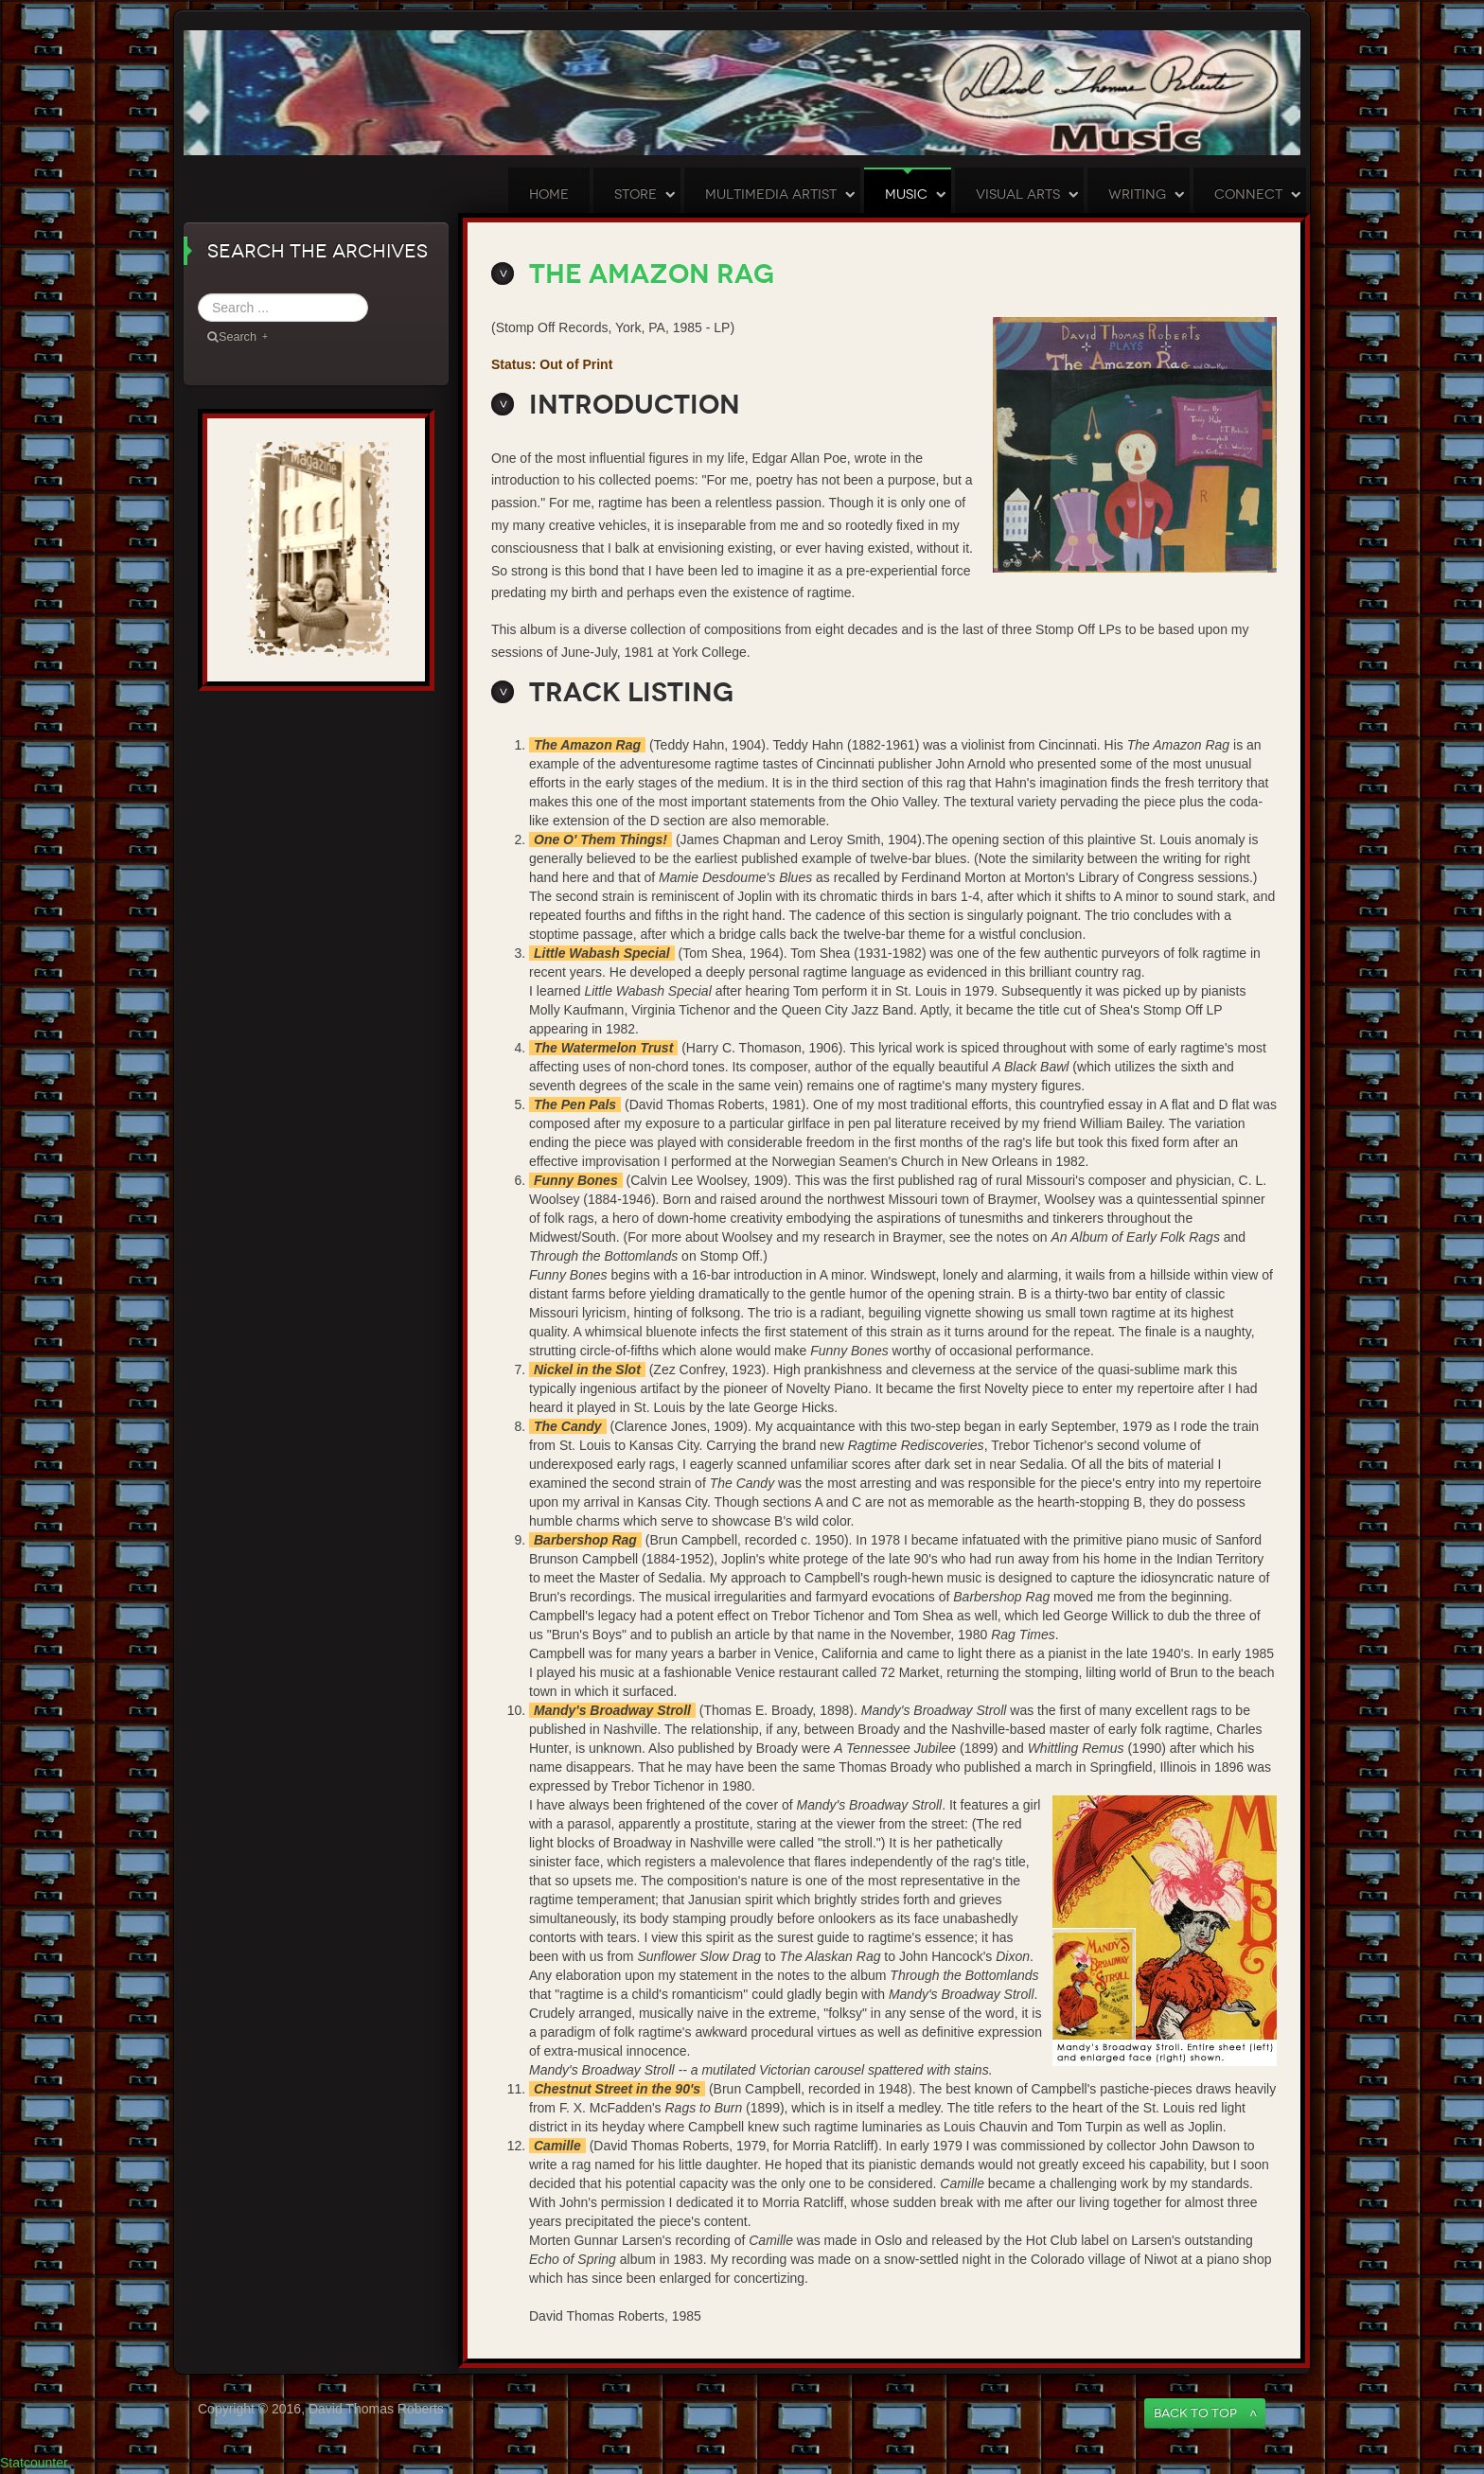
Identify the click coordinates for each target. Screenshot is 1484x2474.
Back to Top (1195, 2413)
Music (906, 194)
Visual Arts (1018, 194)
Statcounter (34, 2462)
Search (368, 293)
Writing (1137, 194)
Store (635, 194)
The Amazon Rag (651, 274)
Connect (1248, 194)
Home (549, 194)
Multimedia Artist (771, 194)
